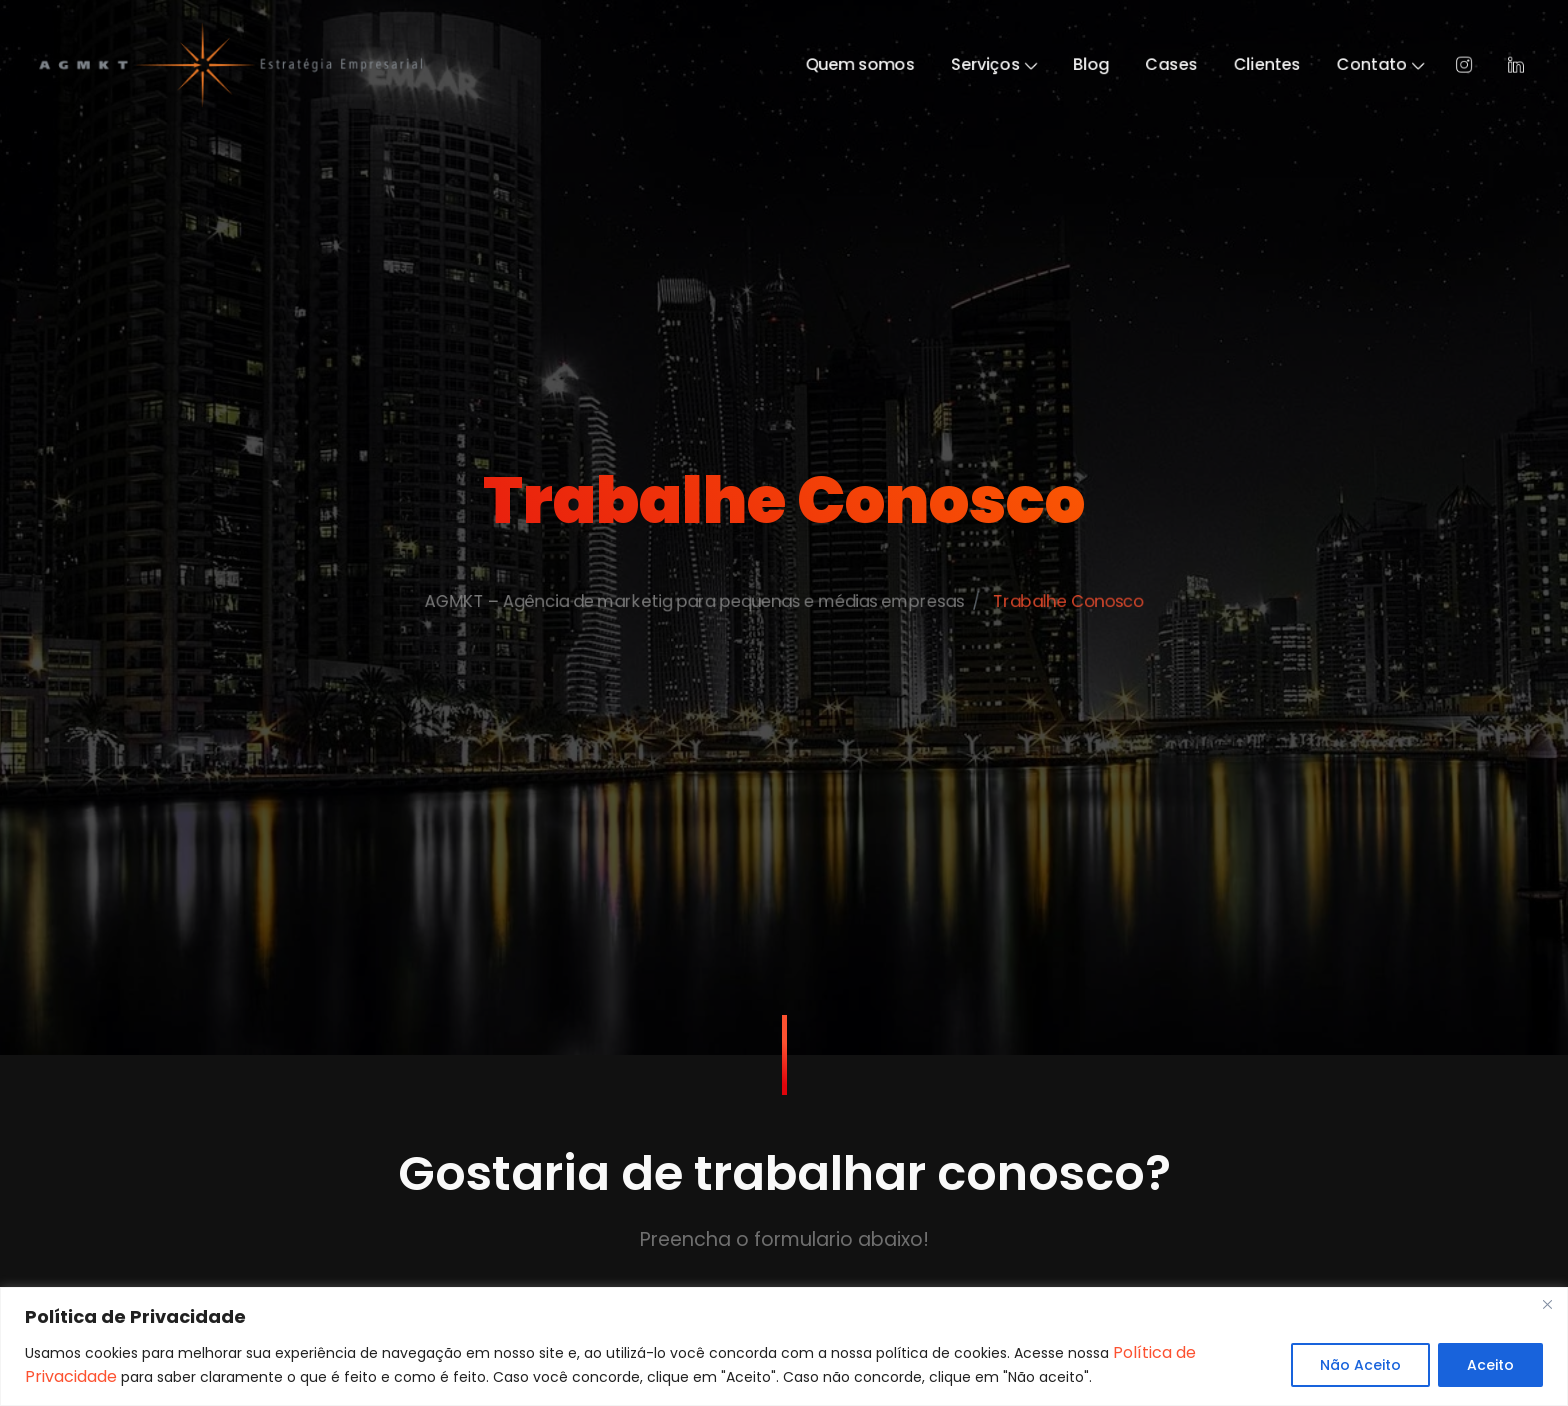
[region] (784, 1346)
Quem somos (872, 64)
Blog (1138, 64)
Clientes (1340, 64)
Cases (1230, 64)
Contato (1471, 64)
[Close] (1547, 1304)
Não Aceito (1360, 1365)
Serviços (1025, 64)
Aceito (1490, 1365)
